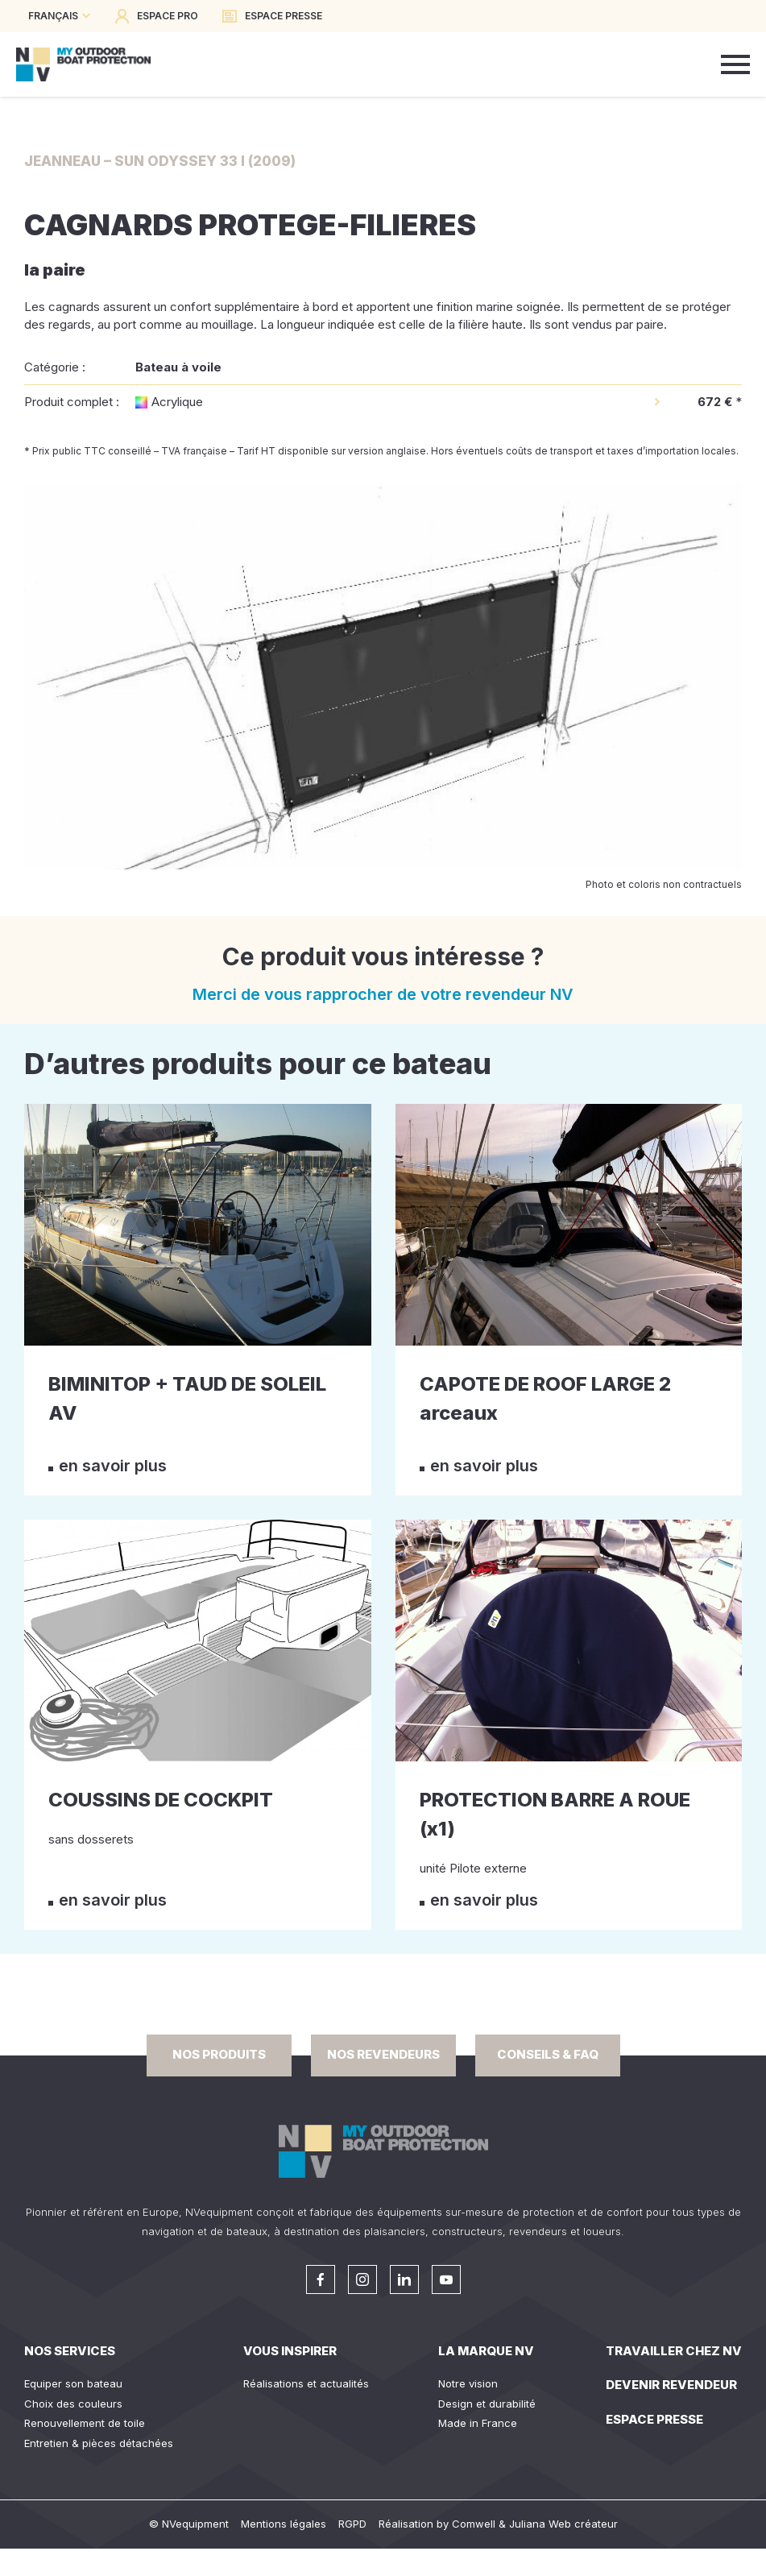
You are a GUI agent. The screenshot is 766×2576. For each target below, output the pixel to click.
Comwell (473, 2523)
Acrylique (177, 401)
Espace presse (654, 2419)
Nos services (69, 2350)
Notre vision (468, 2383)
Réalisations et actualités (306, 2383)
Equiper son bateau (73, 2383)
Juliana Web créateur (563, 2523)
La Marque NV (486, 2350)
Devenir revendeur (671, 2384)
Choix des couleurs (73, 2403)
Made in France (477, 2422)
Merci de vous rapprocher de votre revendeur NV (383, 994)
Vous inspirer (290, 2350)
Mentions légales (283, 2523)
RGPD (352, 2523)
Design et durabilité (487, 2403)
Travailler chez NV (674, 2350)
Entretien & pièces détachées (98, 2443)
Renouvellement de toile (84, 2422)
